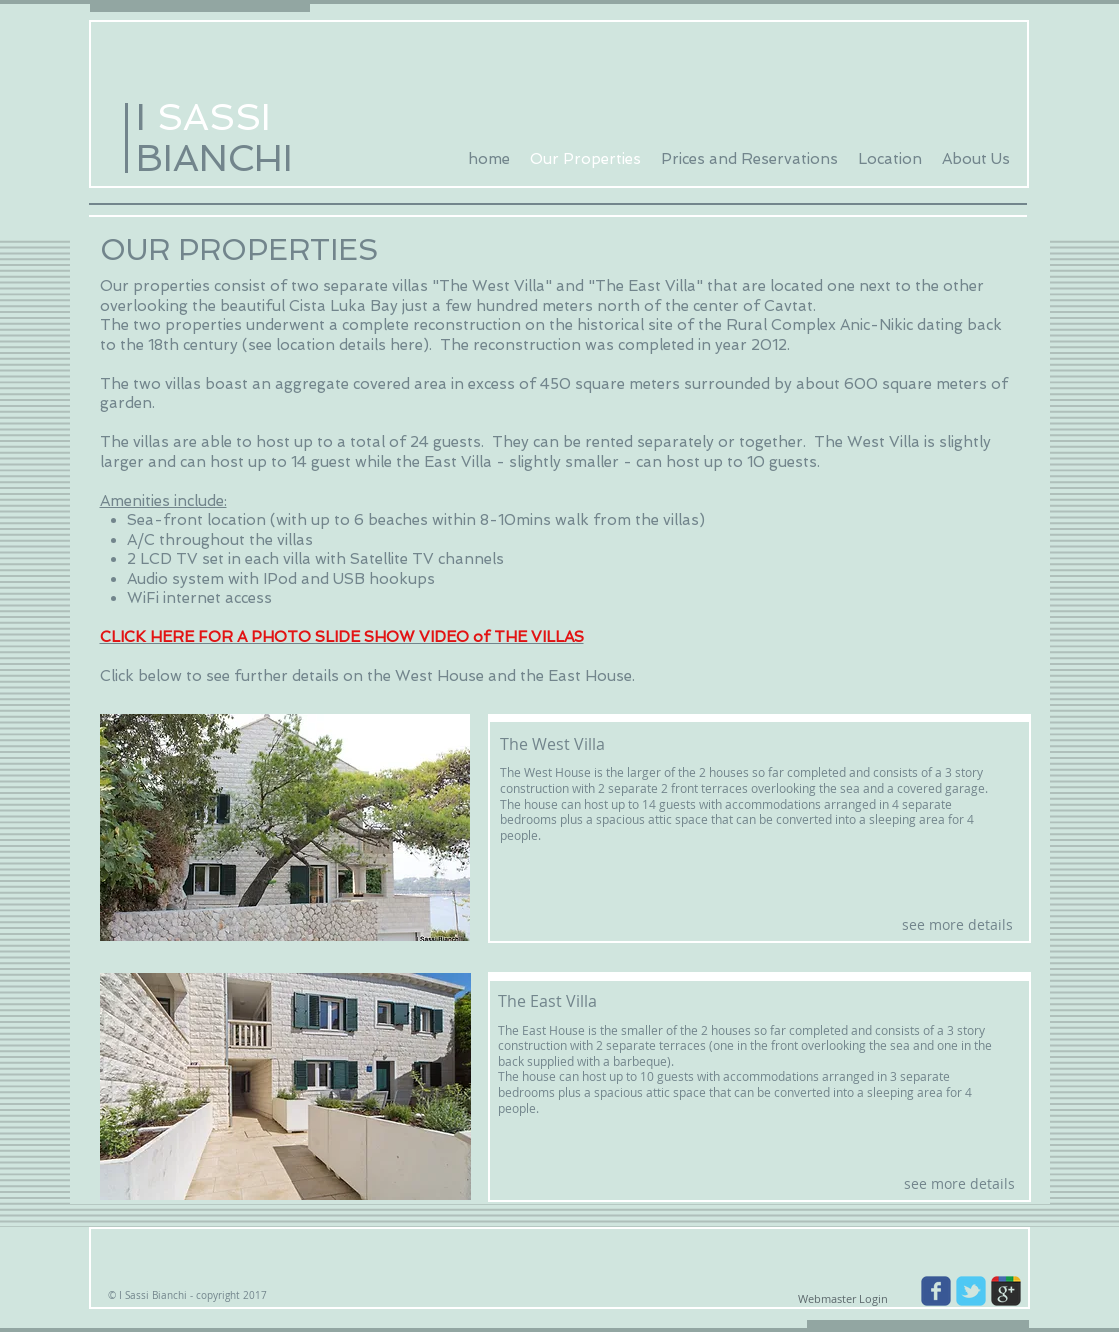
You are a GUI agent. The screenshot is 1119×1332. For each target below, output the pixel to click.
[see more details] (958, 925)
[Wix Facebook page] (936, 1291)
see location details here (335, 345)
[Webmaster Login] (843, 1299)
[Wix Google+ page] (1006, 1291)
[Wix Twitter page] (971, 1291)
